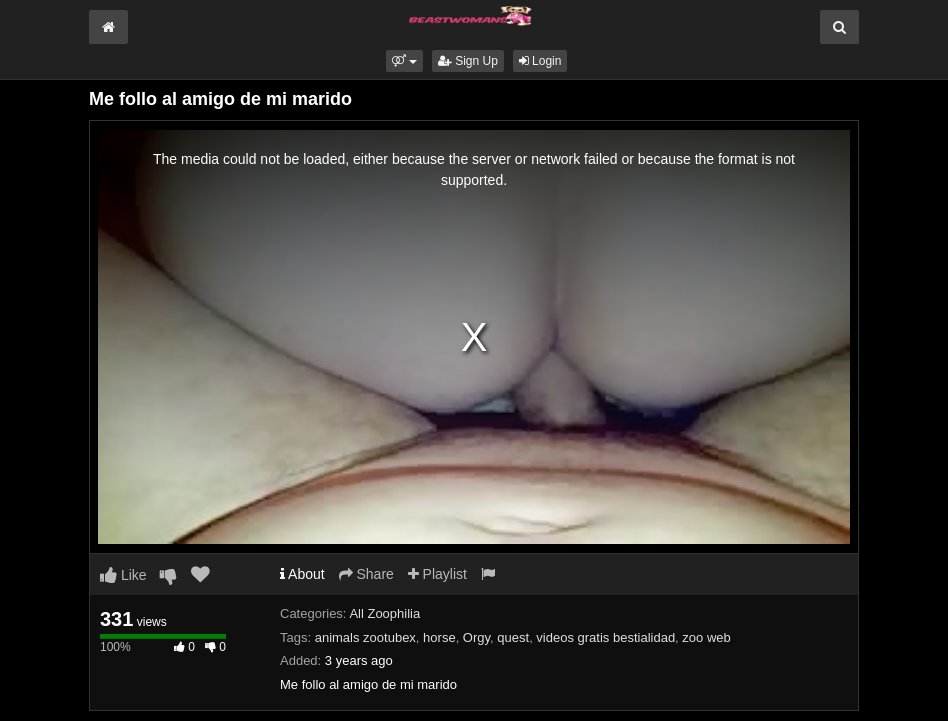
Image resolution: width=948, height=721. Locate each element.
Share (366, 574)
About (302, 574)
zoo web (706, 637)
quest (513, 637)
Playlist (437, 574)
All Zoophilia (384, 613)
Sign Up (468, 61)
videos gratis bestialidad (605, 637)
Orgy (476, 637)
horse (439, 637)
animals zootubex (365, 637)
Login (540, 61)
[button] (404, 61)
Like (123, 575)
